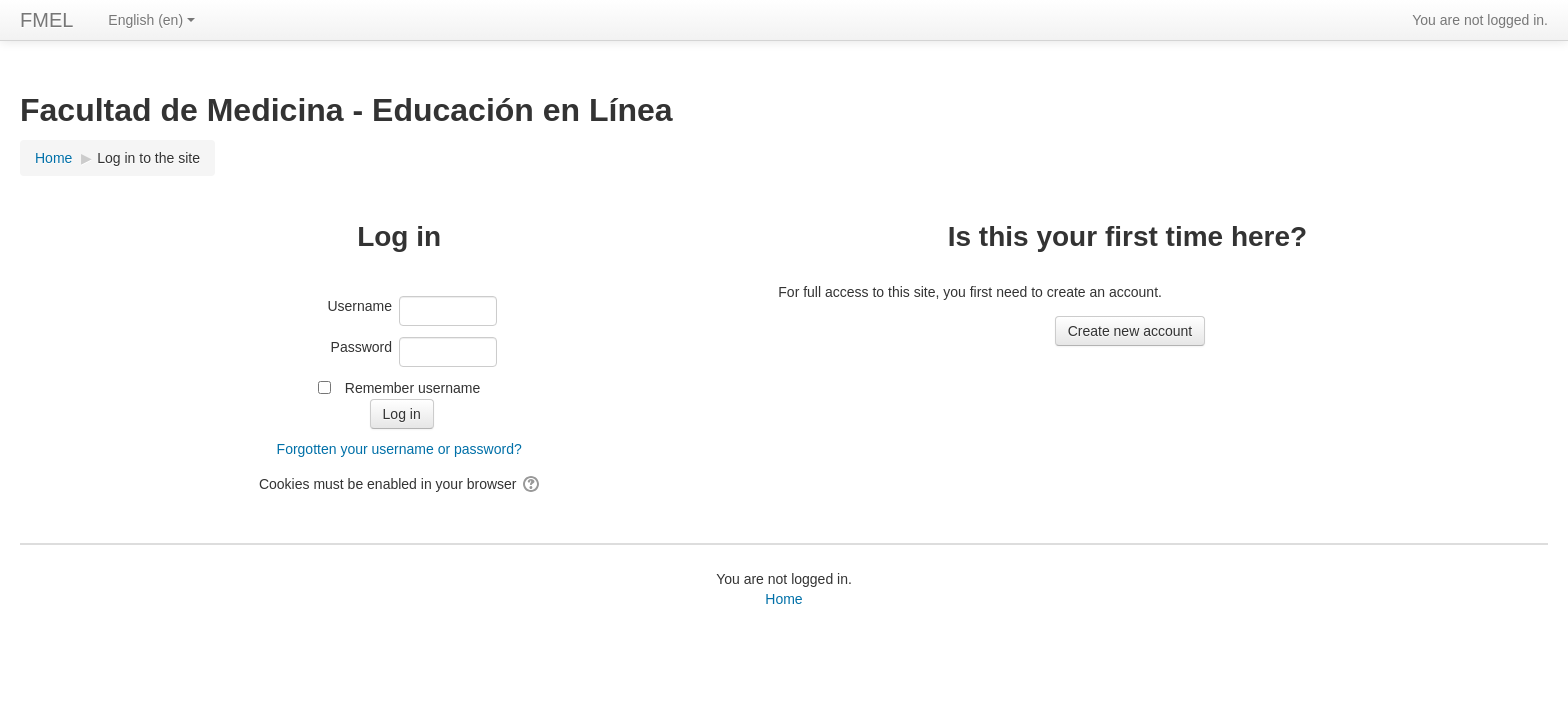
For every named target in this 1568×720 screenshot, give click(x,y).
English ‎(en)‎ (151, 20)
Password (361, 347)
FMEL (46, 20)
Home (783, 599)
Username (359, 306)
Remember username (412, 388)
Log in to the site (148, 158)
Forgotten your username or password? (399, 449)
